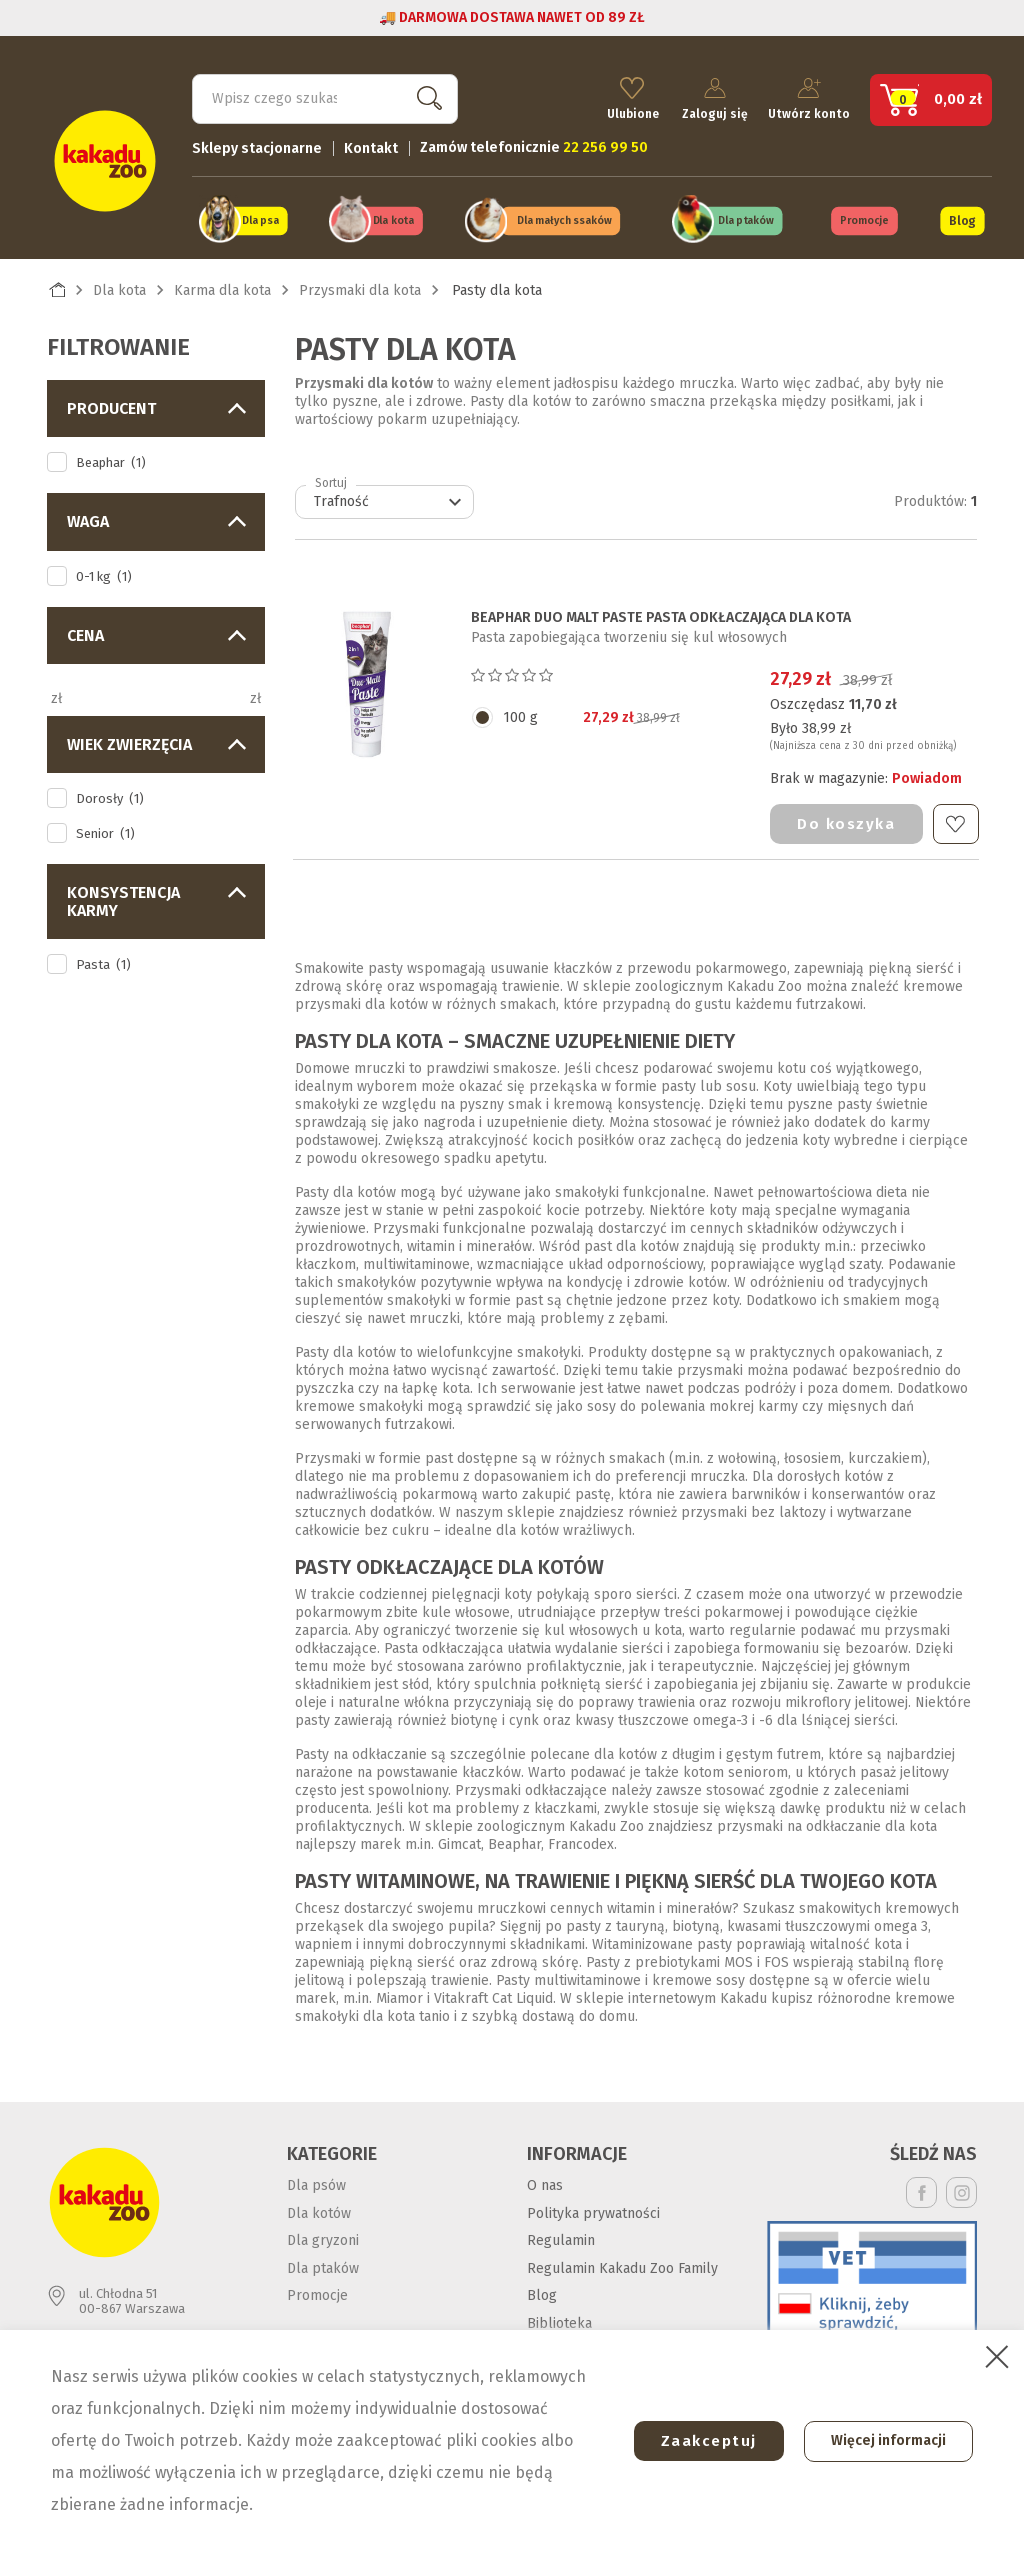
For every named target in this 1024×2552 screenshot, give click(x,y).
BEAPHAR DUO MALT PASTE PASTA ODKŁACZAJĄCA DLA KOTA (661, 615)
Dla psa (260, 218)
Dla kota (393, 218)
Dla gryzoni (323, 2237)
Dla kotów (319, 2209)
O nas (545, 2182)
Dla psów (316, 2182)
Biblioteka (559, 2319)
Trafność (390, 499)
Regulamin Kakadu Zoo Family (622, 2264)
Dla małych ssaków (565, 218)
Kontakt (371, 145)
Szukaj (425, 95)
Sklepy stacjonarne (257, 145)
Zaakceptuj (701, 2441)
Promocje (864, 218)
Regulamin (561, 2237)
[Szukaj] (325, 96)
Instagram (961, 2189)
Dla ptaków (746, 218)
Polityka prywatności (593, 2209)
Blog (962, 218)
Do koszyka (846, 820)
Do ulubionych (955, 820)
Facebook (921, 2189)
